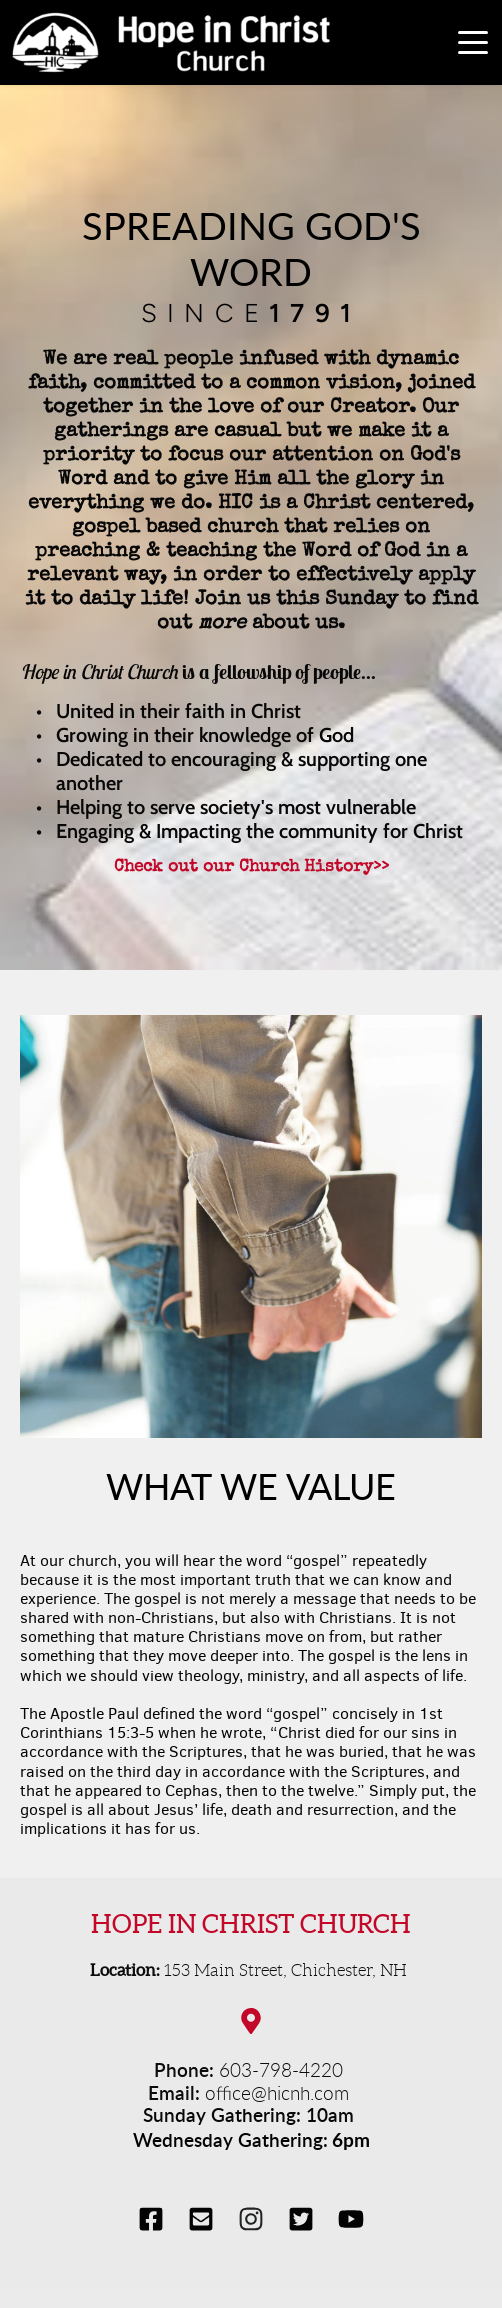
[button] (473, 42)
